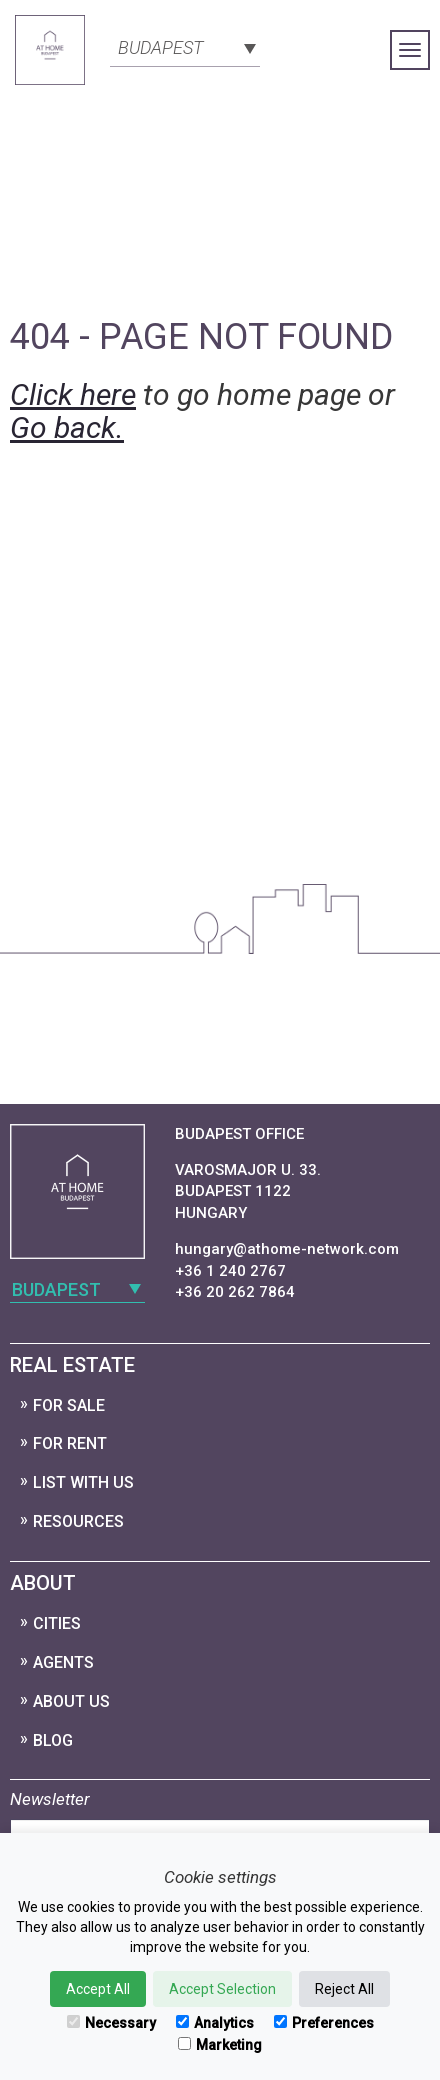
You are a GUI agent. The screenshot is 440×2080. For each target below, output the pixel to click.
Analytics (215, 2023)
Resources (78, 1521)
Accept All (98, 1989)
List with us (83, 1482)
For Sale (69, 1405)
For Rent (70, 1443)
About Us (71, 1701)
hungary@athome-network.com (287, 1249)
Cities (57, 1623)
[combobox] (185, 46)
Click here (73, 394)
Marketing (220, 2045)
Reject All (344, 1989)
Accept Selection (222, 1989)
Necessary (111, 2023)
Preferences (324, 2023)
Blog (53, 1740)
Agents (63, 1662)
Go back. (67, 427)
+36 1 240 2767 (230, 1271)
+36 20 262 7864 (235, 1292)
